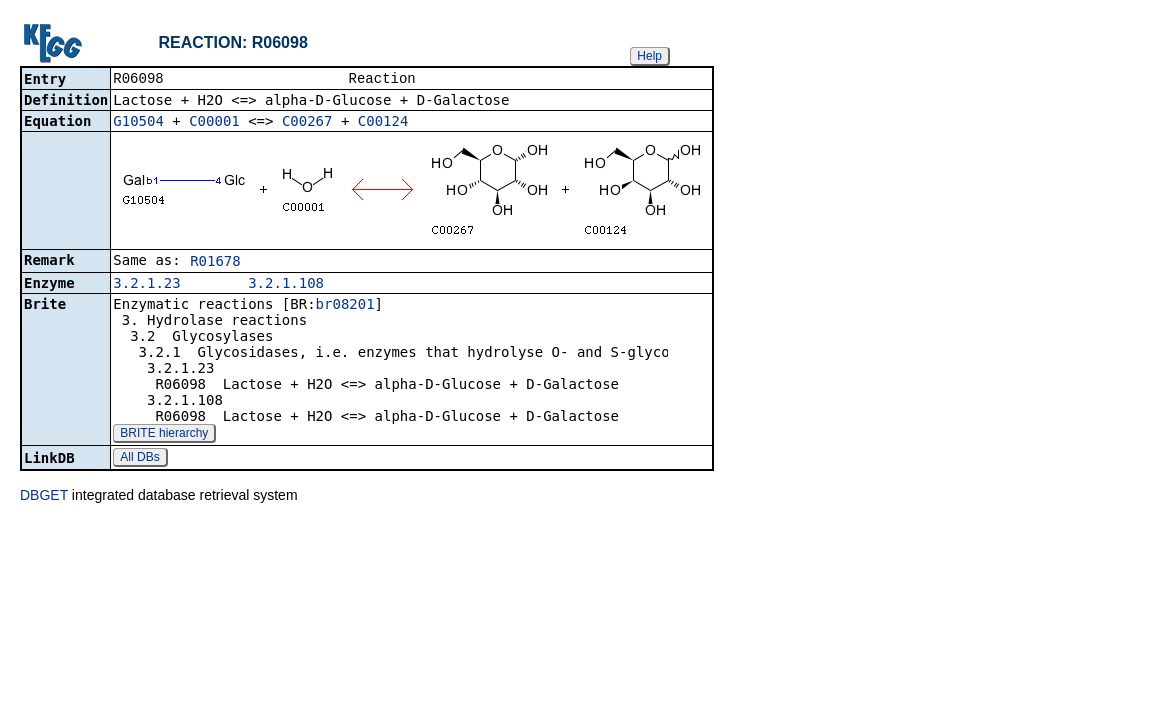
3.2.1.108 (286, 285)
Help (649, 56)
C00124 (383, 123)
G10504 (138, 123)
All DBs (139, 459)
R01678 (215, 263)
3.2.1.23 (146, 285)
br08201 (345, 306)
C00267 (307, 123)
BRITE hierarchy (164, 435)
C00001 (214, 123)
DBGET (44, 497)
